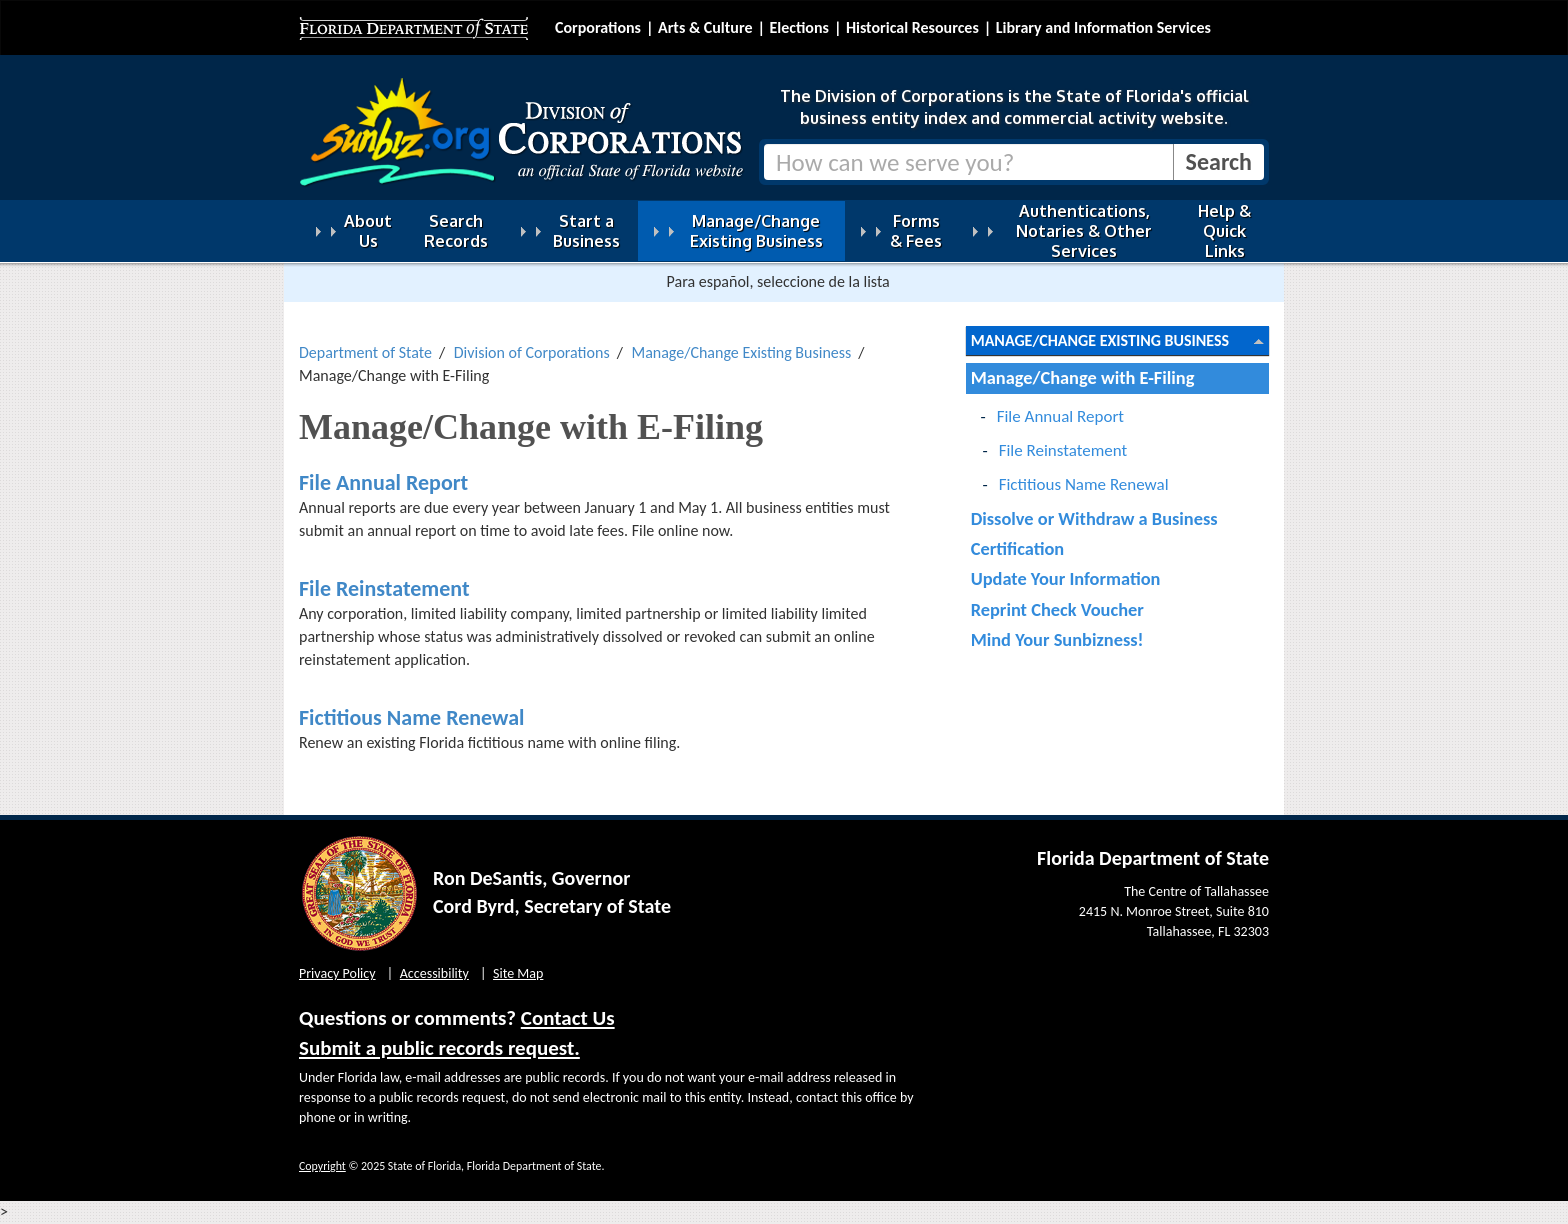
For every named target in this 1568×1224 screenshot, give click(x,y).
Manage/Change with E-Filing (1083, 377)
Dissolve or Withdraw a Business (1094, 518)
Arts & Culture (705, 27)
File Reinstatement (384, 588)
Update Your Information (1066, 578)
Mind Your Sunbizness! (1057, 639)
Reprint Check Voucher (1057, 609)
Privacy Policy (337, 973)
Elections (798, 27)
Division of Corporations (532, 352)
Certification (1018, 548)
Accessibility (434, 973)
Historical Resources (912, 27)
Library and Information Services (1103, 27)
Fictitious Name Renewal (411, 717)
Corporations (598, 27)
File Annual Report (383, 482)
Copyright (322, 1166)
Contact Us (568, 1018)
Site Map (518, 973)
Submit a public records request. (439, 1048)
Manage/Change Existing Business (741, 352)
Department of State (365, 352)
